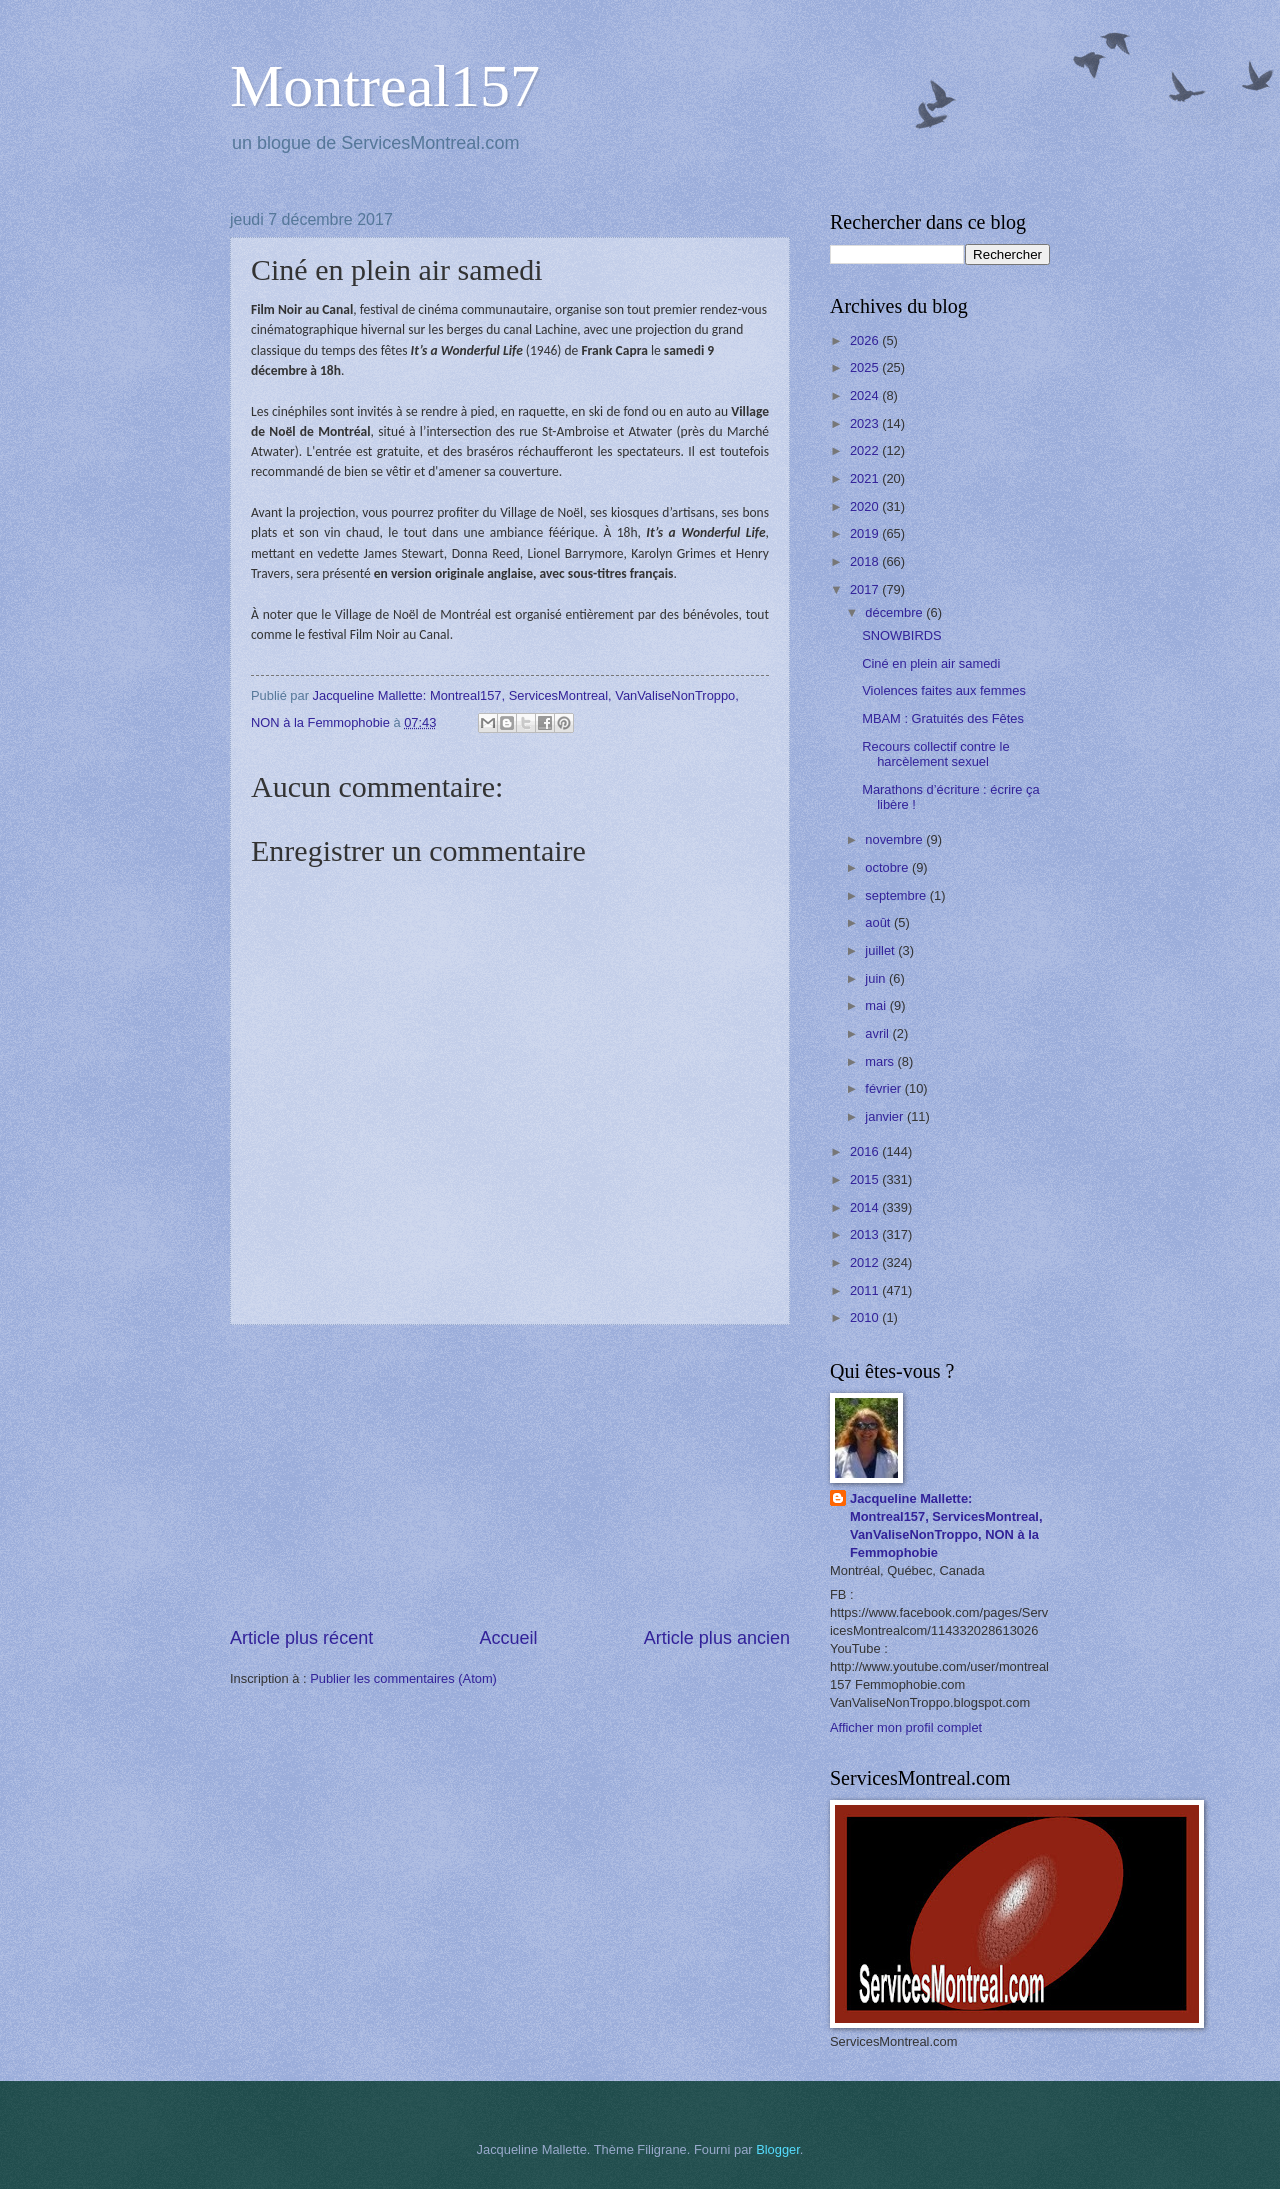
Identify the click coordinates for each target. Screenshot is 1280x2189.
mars (881, 1061)
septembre (897, 895)
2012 (866, 1262)
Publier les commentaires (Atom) (403, 1678)
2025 (866, 367)
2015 (866, 1179)
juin (877, 978)
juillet (881, 950)
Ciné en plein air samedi (931, 663)
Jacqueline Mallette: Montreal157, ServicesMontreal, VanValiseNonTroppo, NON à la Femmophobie (946, 1525)
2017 (866, 589)
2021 (866, 478)
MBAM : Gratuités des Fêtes (943, 718)
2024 (866, 395)
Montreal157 (385, 86)
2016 (866, 1151)
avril (878, 1033)
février (884, 1088)
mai (877, 1005)
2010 (866, 1317)
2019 (866, 533)
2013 (866, 1234)
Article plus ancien (717, 1638)
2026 (866, 340)
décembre (895, 612)
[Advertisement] (510, 1476)
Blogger (778, 2149)
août (879, 922)
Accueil (508, 1638)
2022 (866, 450)
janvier (886, 1116)
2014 (866, 1207)
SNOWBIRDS (901, 635)
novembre (895, 839)
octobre (888, 867)
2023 (866, 423)
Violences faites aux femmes (944, 690)
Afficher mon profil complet (906, 1727)
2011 (866, 1290)
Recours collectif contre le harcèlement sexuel (935, 754)
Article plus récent (301, 1638)
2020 (866, 506)
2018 (866, 561)
